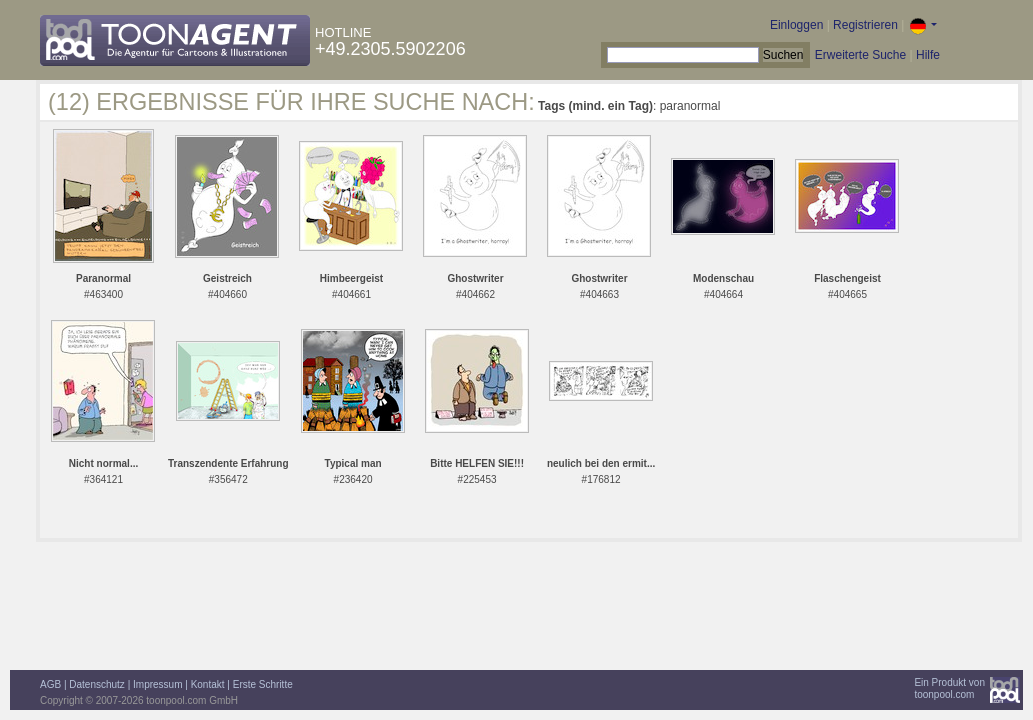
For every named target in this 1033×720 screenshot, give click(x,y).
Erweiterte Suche (860, 55)
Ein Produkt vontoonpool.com (949, 688)
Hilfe (928, 55)
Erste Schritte (263, 684)
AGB (50, 684)
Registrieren (865, 25)
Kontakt (208, 684)
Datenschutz (97, 684)
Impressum (157, 684)
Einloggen (796, 25)
